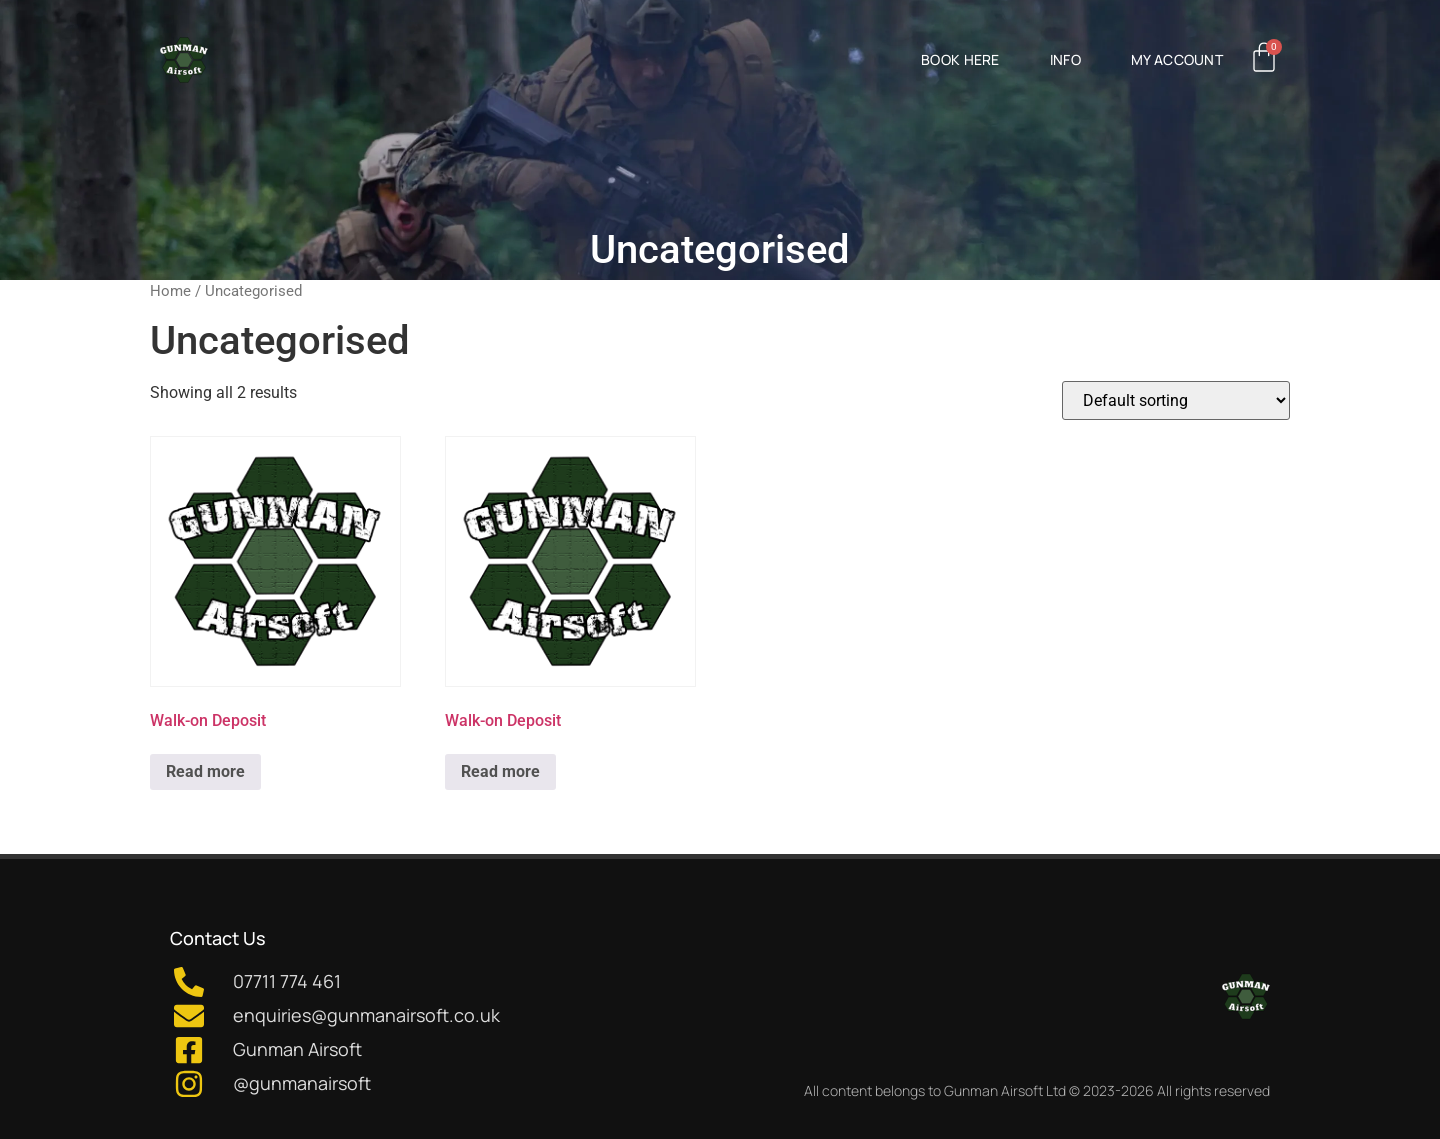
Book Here (960, 59)
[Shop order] (1176, 400)
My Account (1177, 59)
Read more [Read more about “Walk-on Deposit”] (205, 771)
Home (170, 291)
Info (1065, 59)
